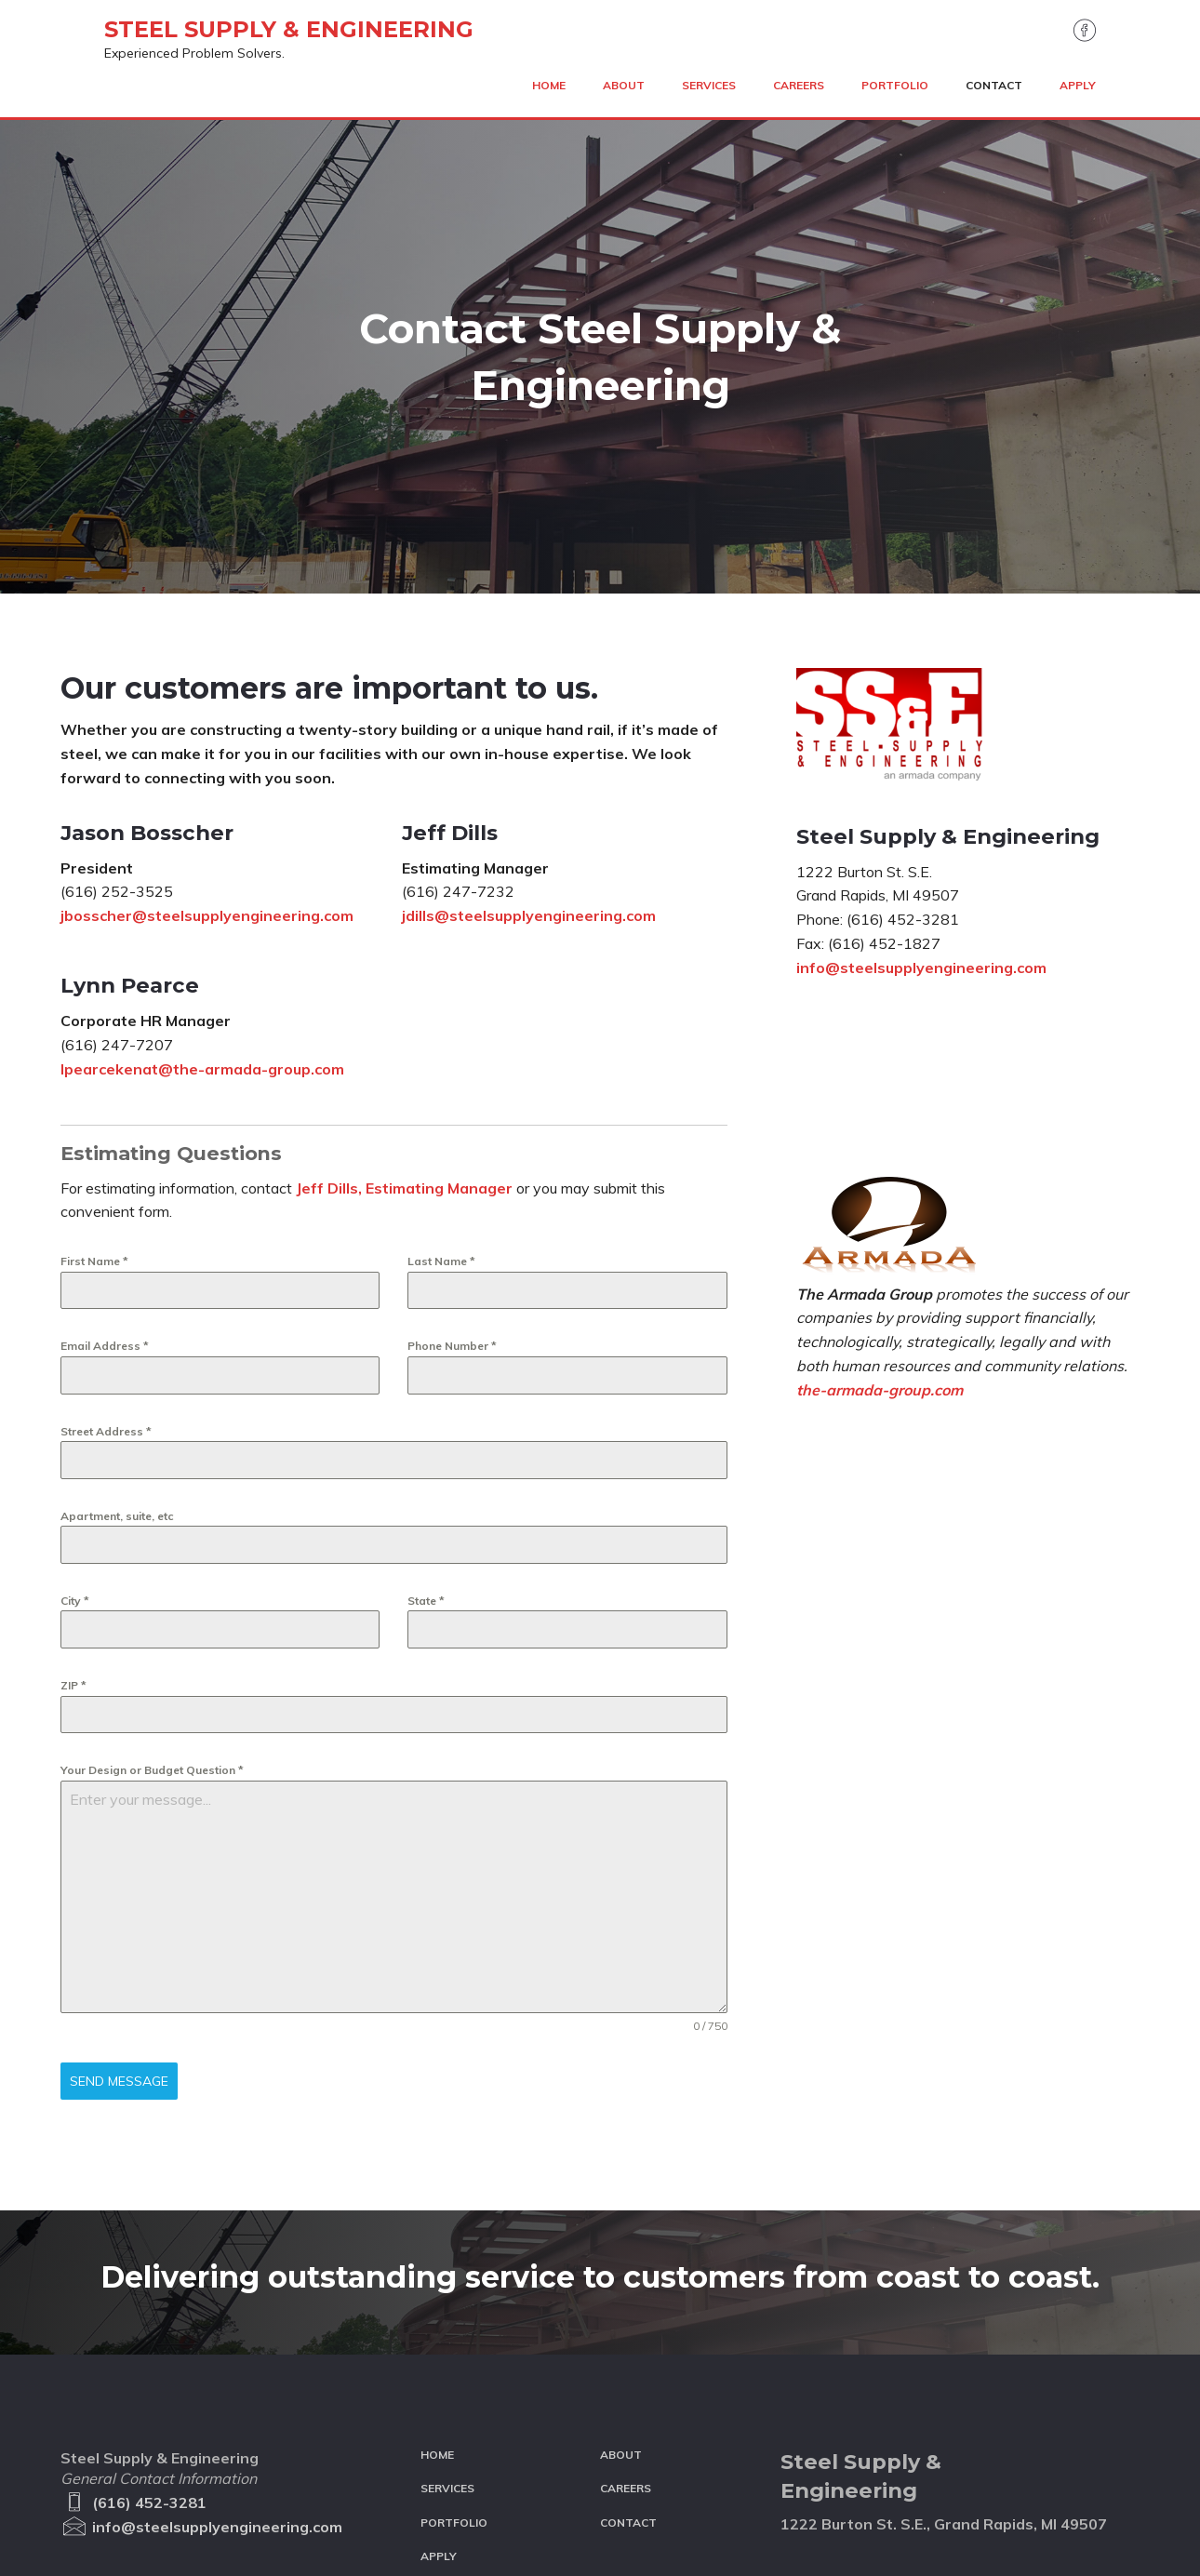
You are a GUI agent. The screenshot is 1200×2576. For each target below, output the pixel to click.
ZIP (73, 1499)
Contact (628, 2420)
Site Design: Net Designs (354, 2567)
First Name (94, 1075)
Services (447, 2386)
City (74, 1414)
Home (437, 2352)
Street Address (106, 1244)
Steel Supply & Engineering (245, 43)
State (426, 1414)
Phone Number (452, 1160)
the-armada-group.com (879, 1203)
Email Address (104, 1160)
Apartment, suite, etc (117, 1329)
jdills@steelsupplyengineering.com (529, 729)
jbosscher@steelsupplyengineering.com (206, 729)
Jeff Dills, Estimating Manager (404, 1001)
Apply (438, 2454)
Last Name (441, 1075)
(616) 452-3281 (133, 2400)
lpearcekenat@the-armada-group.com (202, 882)
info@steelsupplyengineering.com (921, 780)
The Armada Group (113, 2567)
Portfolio (453, 2420)
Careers (625, 2386)
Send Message (119, 1894)
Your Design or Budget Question (152, 1584)
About (621, 2352)
